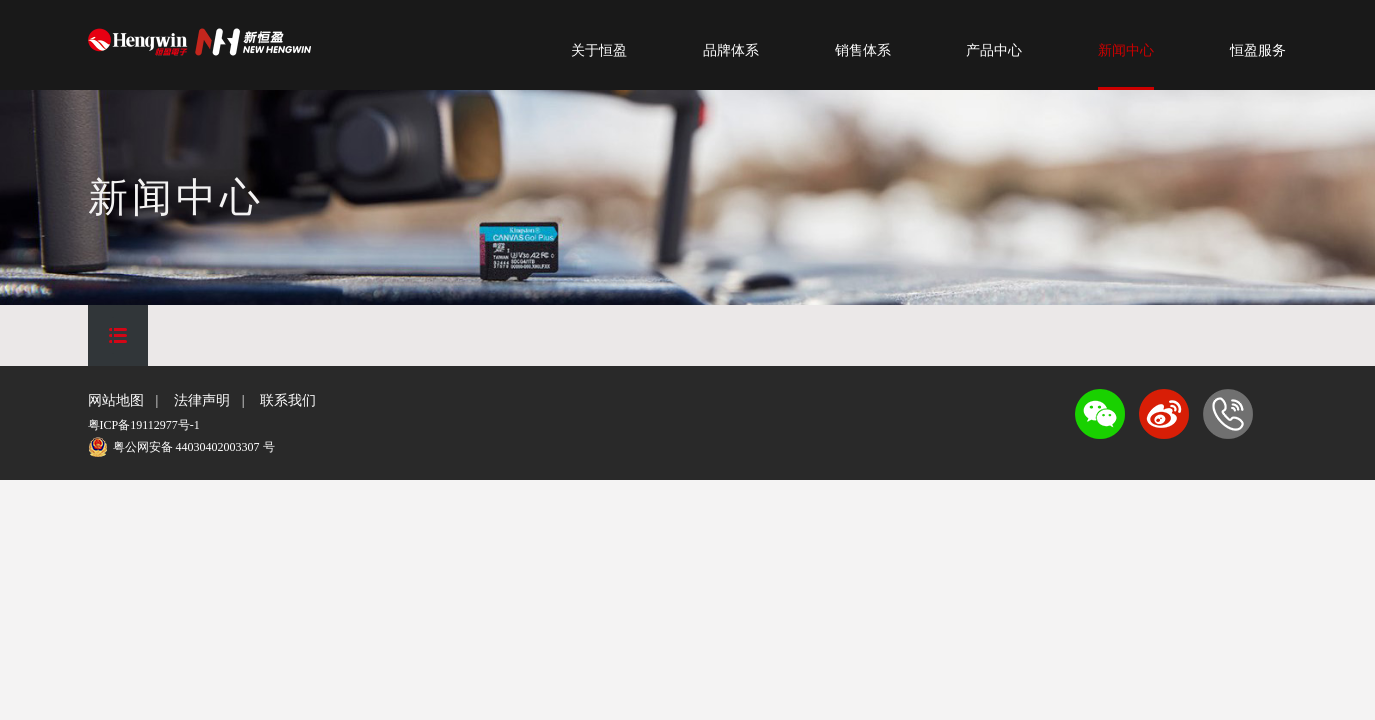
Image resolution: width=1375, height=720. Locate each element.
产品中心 (994, 50)
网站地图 (116, 400)
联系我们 (288, 400)
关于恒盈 (599, 50)
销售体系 (863, 50)
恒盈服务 (1258, 50)
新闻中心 (1126, 50)
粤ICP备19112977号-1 (144, 425)
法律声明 (202, 400)
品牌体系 (731, 50)
